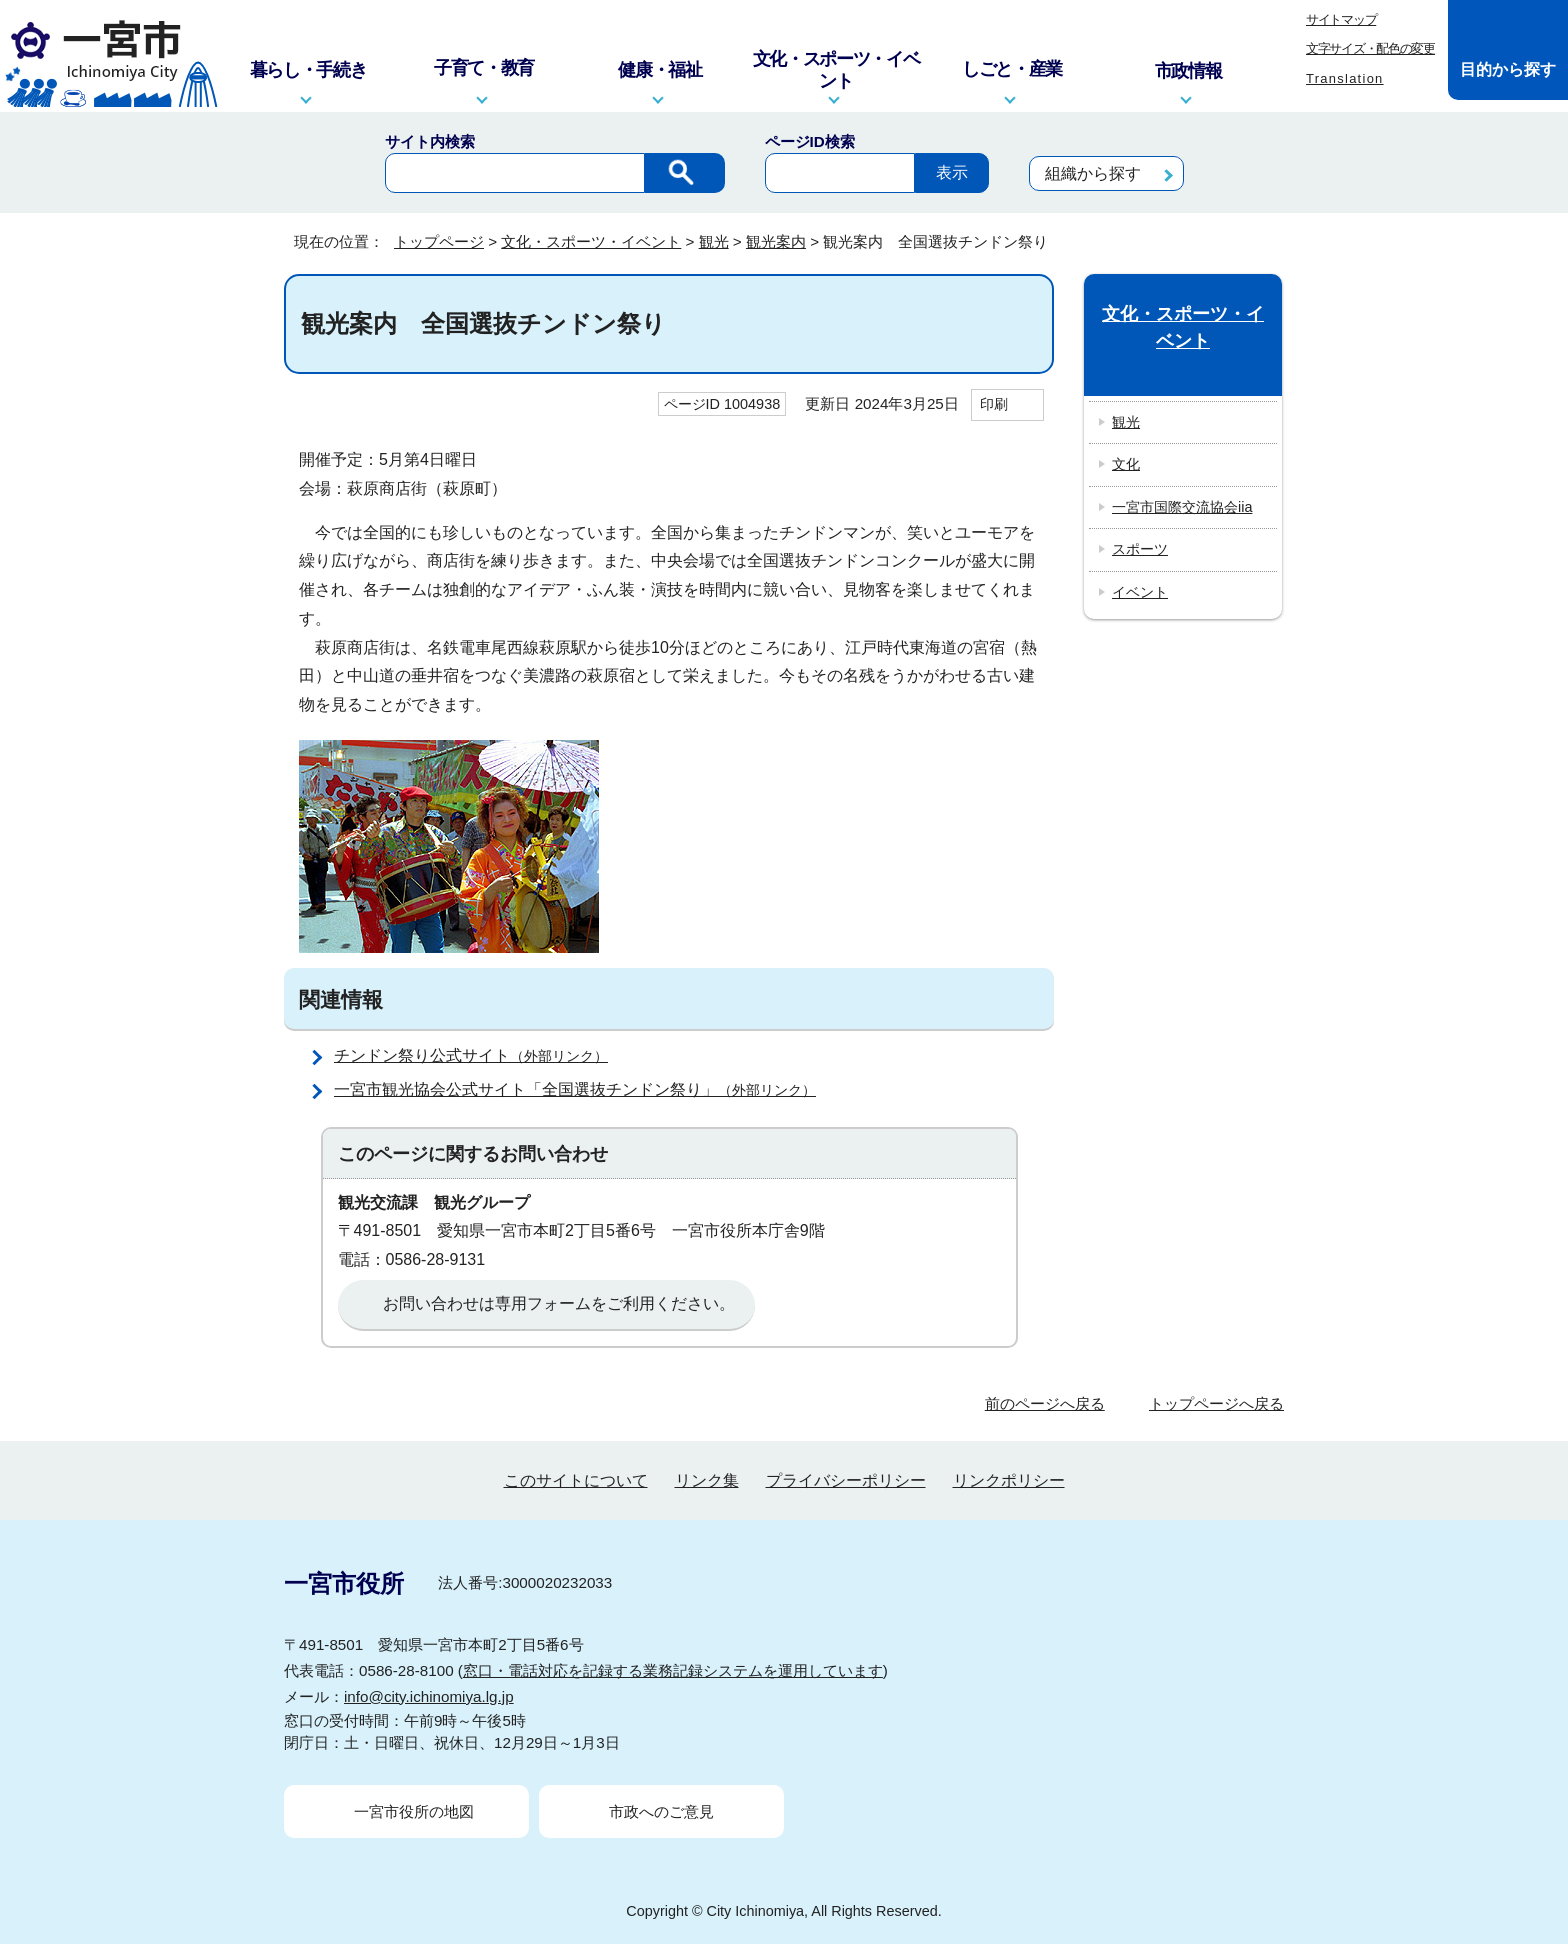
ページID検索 (810, 141)
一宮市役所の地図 (414, 1811)
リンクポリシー (1009, 1480)
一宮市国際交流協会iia (1182, 507)
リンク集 (707, 1480)
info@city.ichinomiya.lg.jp (429, 1696)
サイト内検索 (430, 141)
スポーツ (1140, 549)
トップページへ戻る (1216, 1403)
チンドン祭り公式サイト (479, 1055)
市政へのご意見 (661, 1811)
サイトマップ (1341, 19)
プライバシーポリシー (846, 1480)
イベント (1140, 592)
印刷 (994, 404)
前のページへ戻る (1045, 1403)
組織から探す (1093, 173)
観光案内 (776, 241)
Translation (1345, 78)
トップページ (439, 241)
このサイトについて (576, 1480)
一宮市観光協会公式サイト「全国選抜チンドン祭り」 (583, 1089)
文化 (1126, 464)
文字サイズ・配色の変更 (1370, 48)
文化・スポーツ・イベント (591, 241)
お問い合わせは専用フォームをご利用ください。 (559, 1303)
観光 (714, 241)
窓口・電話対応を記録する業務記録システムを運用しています (673, 1670)
